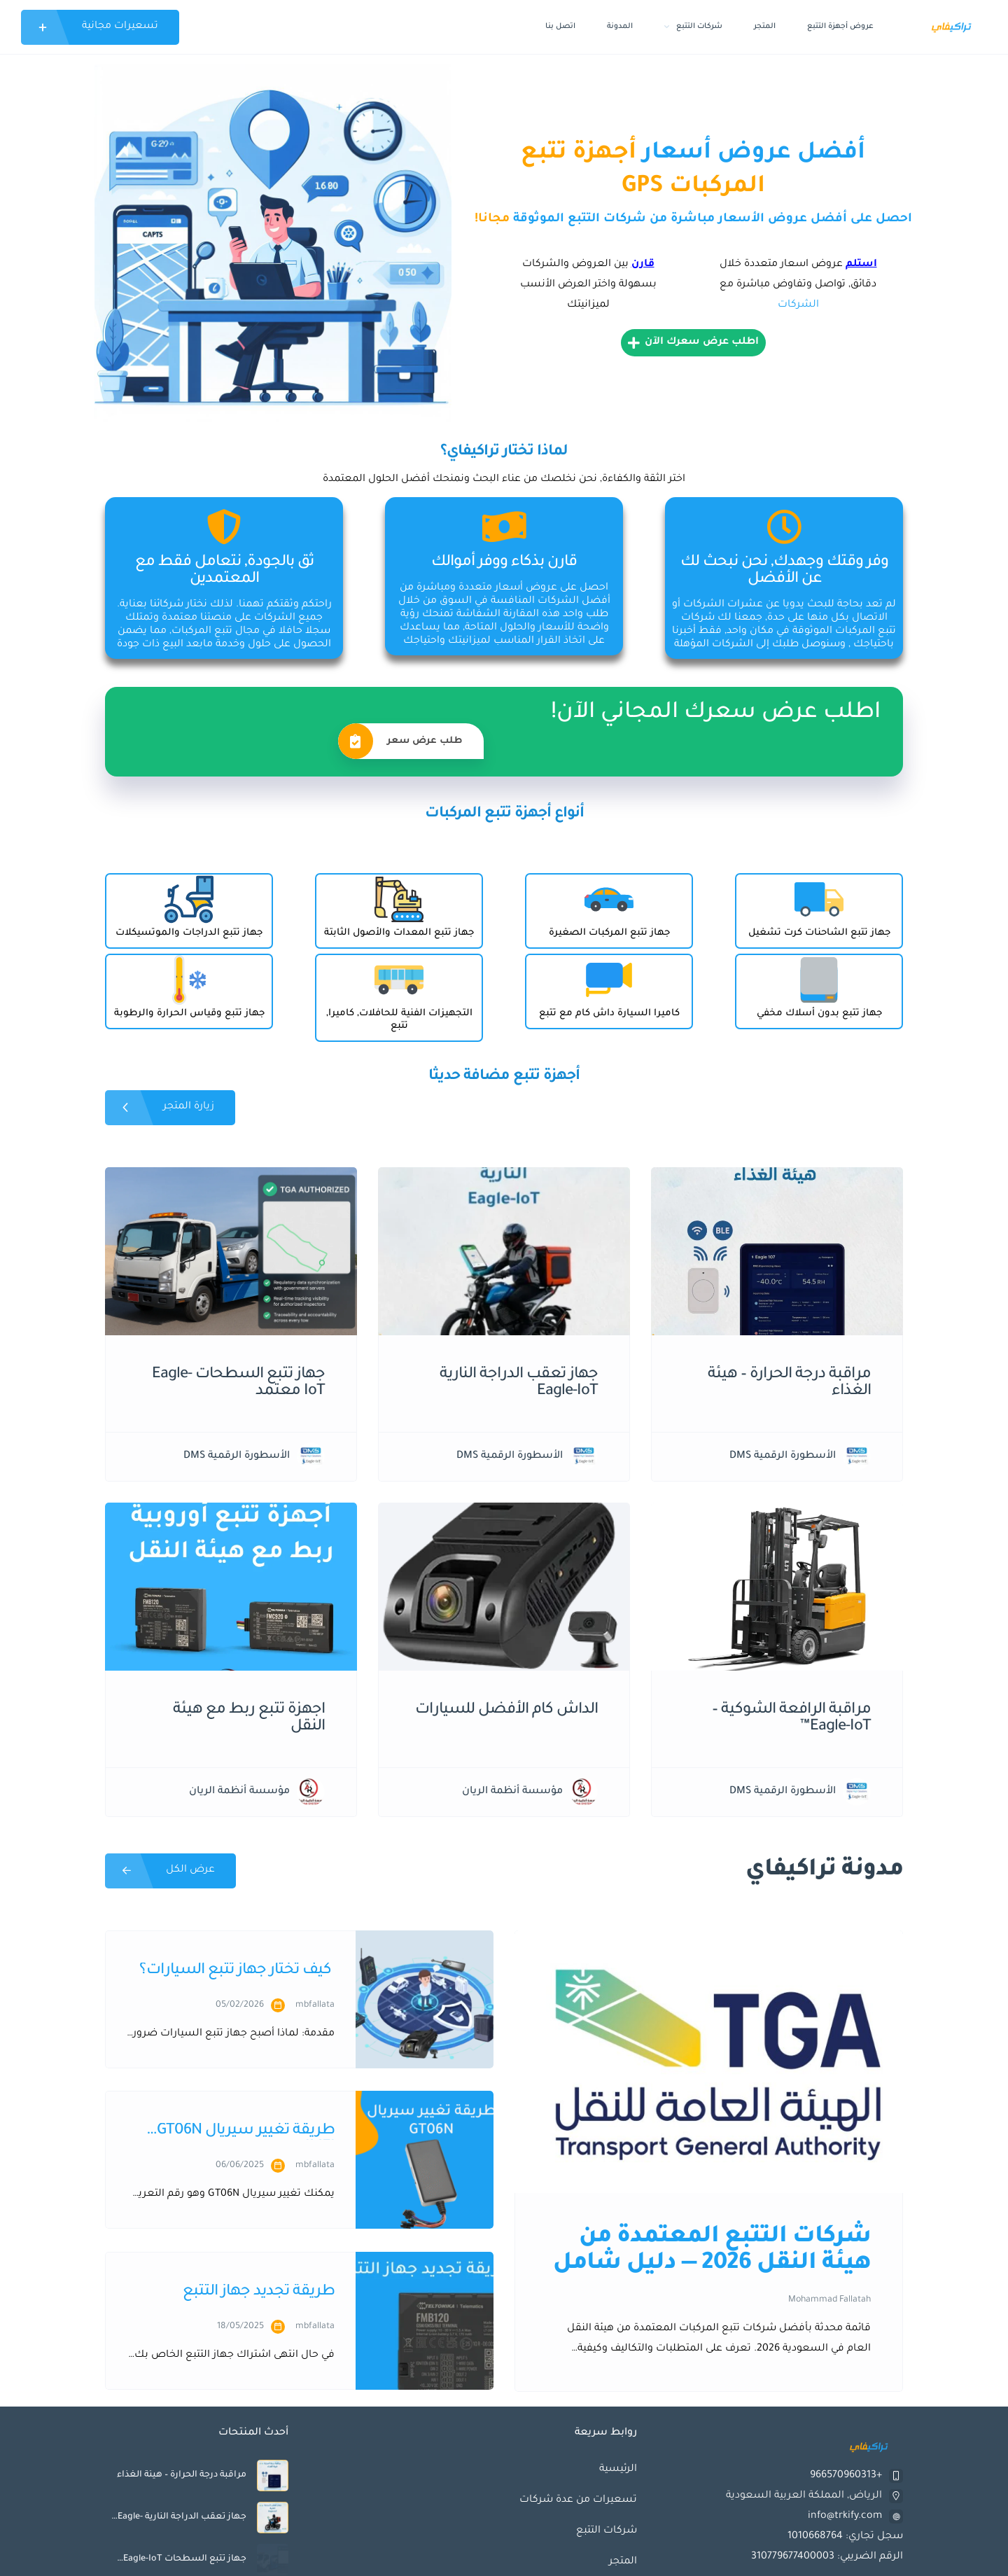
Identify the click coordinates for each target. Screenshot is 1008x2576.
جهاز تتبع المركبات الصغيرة (609, 933)
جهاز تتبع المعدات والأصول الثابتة (399, 933)
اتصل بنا (560, 26)
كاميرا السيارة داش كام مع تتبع (609, 1013)
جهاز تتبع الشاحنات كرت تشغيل (819, 933)
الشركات (798, 305)
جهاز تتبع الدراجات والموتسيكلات (188, 933)
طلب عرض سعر (400, 741)
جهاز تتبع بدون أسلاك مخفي (819, 1013)
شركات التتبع (693, 26)
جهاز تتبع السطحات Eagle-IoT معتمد (184, 2559)
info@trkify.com (845, 2516)
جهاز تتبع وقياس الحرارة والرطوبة (189, 1013)
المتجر (765, 26)
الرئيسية (618, 2469)
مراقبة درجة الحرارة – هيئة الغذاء (181, 2475)
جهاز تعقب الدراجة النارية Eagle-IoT (182, 2517)
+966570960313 (846, 2475)
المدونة (620, 26)
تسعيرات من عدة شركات (578, 2500)
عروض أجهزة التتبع (840, 26)
